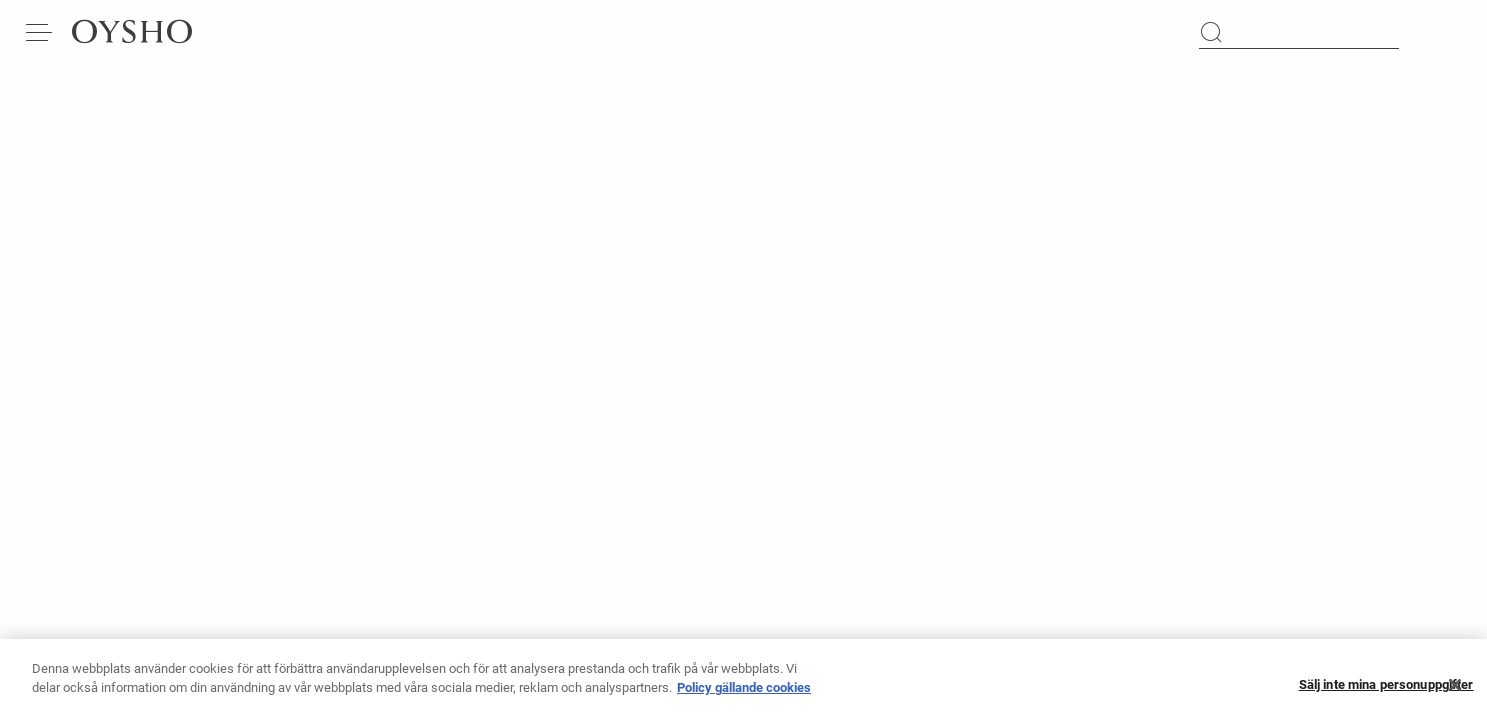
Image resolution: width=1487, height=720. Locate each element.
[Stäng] (1455, 693)
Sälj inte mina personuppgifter (1386, 693)
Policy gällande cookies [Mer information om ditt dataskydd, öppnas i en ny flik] (744, 695)
